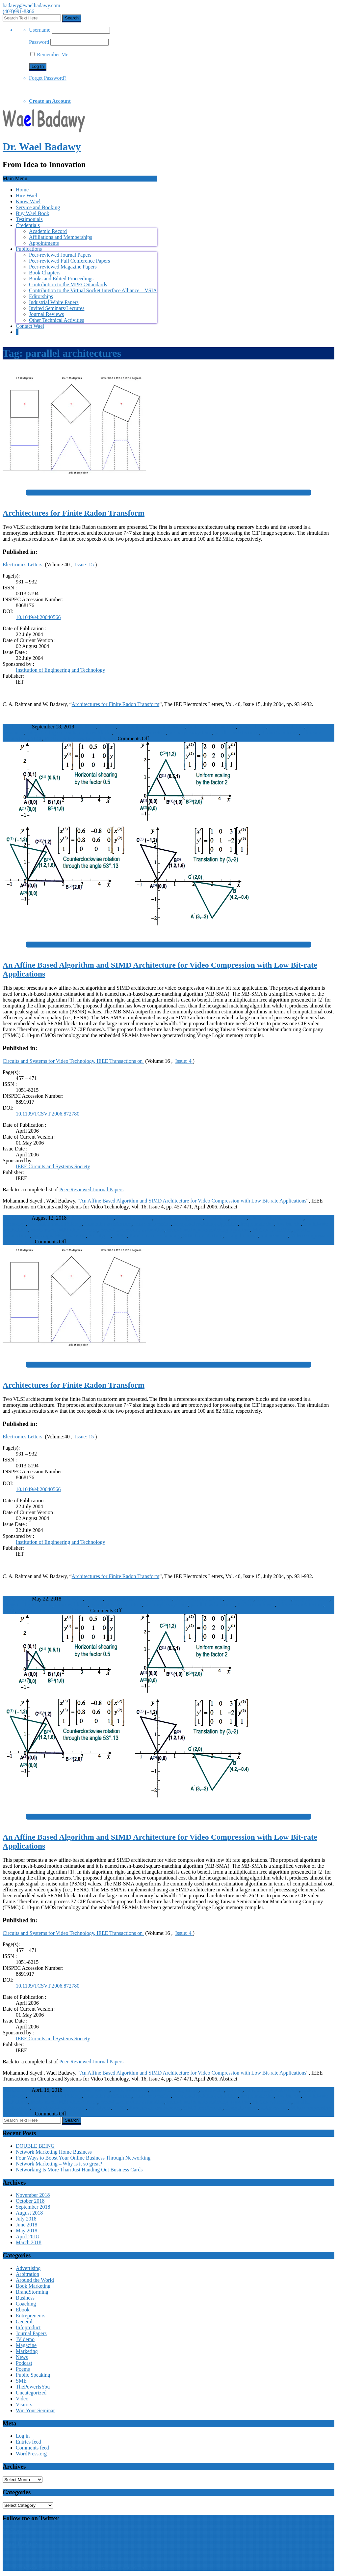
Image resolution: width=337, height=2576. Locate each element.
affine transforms (134, 1218)
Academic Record (48, 231)
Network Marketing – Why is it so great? (59, 2163)
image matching (257, 1224)
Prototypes (99, 1235)
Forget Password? (47, 78)
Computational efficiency (55, 1224)
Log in (23, 2436)
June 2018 (26, 2224)
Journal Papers (101, 738)
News (22, 2357)
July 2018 (26, 2219)
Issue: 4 (184, 1061)
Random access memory (154, 1235)
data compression (152, 1224)
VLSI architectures (64, 738)
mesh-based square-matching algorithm (208, 1229)
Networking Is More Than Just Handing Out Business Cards (79, 2169)
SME (21, 2381)
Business (25, 2298)
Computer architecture (108, 1224)
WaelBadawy (17, 726)
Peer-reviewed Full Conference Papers (69, 261)
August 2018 (29, 2213)
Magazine (26, 2345)
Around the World (35, 2280)
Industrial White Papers (54, 302)
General (24, 2321)
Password (39, 42)
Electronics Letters (23, 564)
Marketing (27, 2351)
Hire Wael (26, 195)
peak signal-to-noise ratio (59, 1235)
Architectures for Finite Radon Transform (116, 704)
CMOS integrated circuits (276, 1218)
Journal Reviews (46, 314)
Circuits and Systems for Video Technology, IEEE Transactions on (73, 1061)
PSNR (120, 1235)
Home (22, 189)
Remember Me (49, 54)
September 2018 (33, 2207)
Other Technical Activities (56, 320)
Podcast (24, 2363)
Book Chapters (45, 272)
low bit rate (289, 1224)
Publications (29, 249)
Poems (23, 2369)
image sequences (311, 1598)
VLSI (36, 738)
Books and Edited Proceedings (61, 278)
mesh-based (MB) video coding (64, 1229)
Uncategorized (31, 2392)
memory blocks (95, 732)
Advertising (28, 2268)
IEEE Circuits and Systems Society (53, 1166)
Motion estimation (271, 1229)
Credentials (28, 225)
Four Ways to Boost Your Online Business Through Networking (83, 2158)
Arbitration (27, 2274)
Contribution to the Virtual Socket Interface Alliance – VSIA (93, 290)
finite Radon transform (212, 726)
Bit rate (239, 1218)
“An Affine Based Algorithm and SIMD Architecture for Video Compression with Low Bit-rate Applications (192, 1200)
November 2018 (33, 2195)
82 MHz (107, 726)
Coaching (26, 2304)
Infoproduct (28, 2327)
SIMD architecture (202, 1235)
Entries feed (28, 2442)
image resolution (286, 726)
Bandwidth (216, 1218)
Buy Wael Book (32, 213)
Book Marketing (33, 2286)
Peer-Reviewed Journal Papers (91, 1189)
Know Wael (28, 201)
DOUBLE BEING (35, 2146)
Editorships (41, 296)
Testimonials (29, 219)
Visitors (24, 2404)
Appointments (44, 243)
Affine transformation (90, 1218)
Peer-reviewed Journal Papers (60, 255)
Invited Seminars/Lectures (56, 308)
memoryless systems (190, 732)
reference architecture (300, 1604)
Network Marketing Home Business (54, 2152)
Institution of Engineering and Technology (60, 670)
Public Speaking (33, 2375)
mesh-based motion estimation (132, 1229)
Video (22, 2398)
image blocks (252, 726)
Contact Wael (30, 326)
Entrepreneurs (30, 2315)
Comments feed (32, 2447)
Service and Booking (38, 207)
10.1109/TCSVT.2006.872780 (47, 1114)
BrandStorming (32, 2292)
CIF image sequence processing (151, 726)
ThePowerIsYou (33, 2387)
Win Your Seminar (35, 2410)
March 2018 (28, 2242)
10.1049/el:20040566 (38, 617)
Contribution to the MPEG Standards (68, 284)
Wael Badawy (21, 2543)
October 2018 (30, 2201)
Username (39, 30)
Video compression (311, 1235)
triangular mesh (241, 1235)
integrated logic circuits (51, 732)
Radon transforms (280, 732)
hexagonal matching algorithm (205, 1224)
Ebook (23, 2309)
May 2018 (26, 2230)
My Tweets (14, 2531)
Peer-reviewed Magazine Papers (63, 266)
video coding (274, 1235)
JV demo (25, 2339)
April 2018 (27, 2236)
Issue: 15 (85, 564)
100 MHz (85, 726)
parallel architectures (237, 732)
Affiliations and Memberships (60, 237)
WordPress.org (31, 2453)
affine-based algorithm (179, 1218)
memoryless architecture (140, 732)
